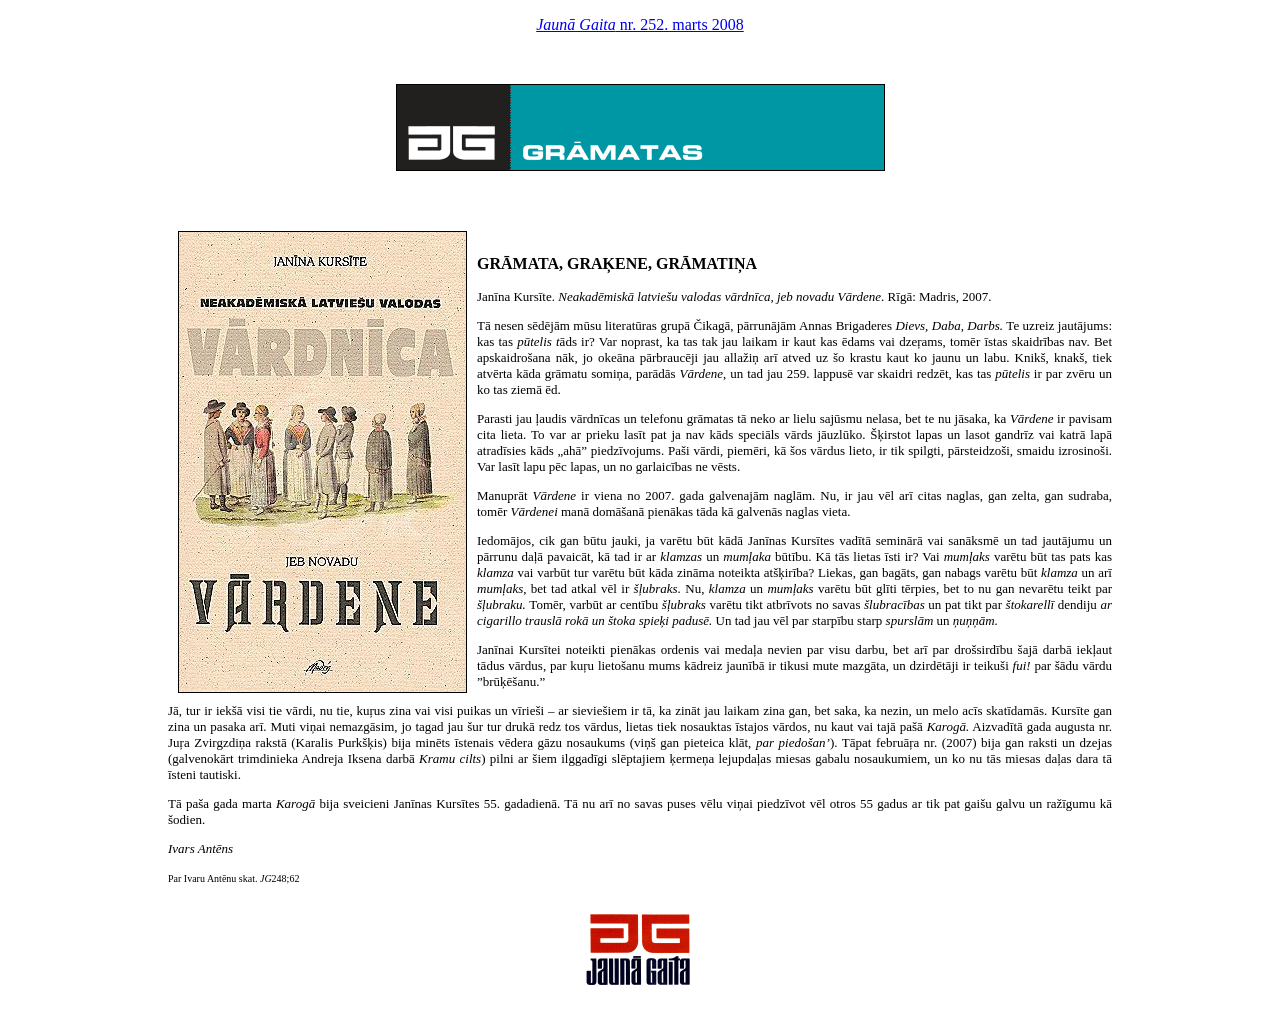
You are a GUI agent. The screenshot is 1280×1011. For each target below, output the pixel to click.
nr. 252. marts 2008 (640, 24)
